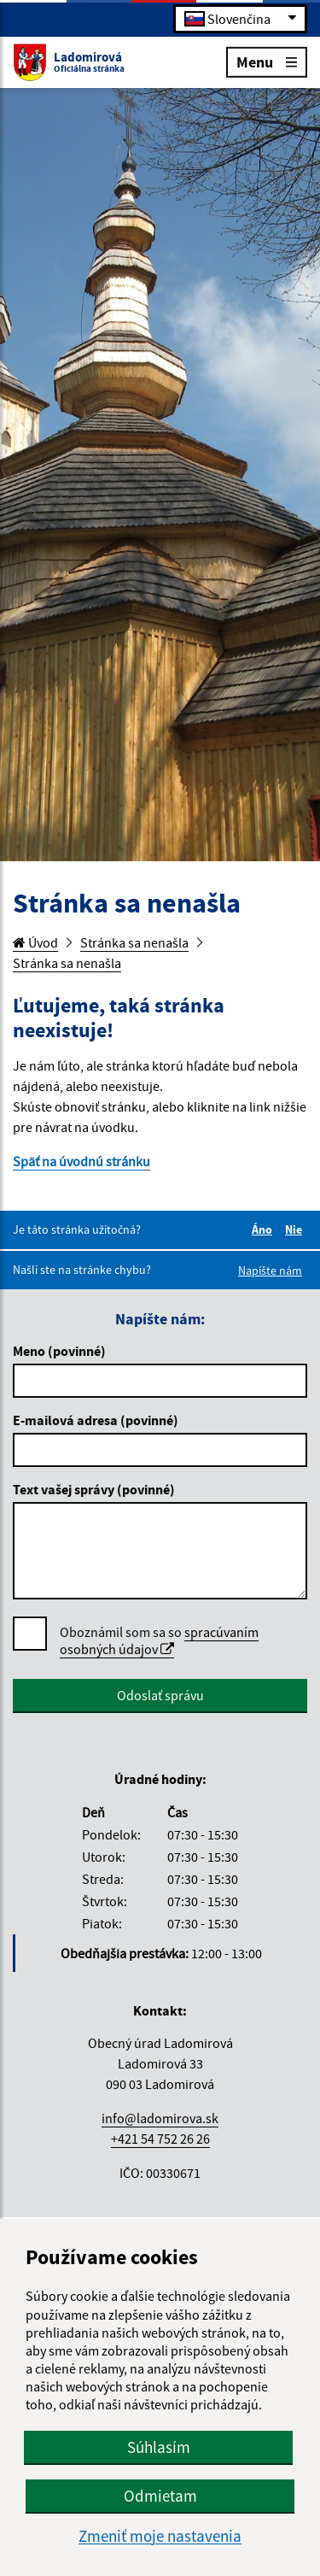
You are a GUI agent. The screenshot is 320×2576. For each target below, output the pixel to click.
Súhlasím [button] (158, 2447)
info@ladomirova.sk (160, 2118)
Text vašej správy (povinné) (94, 1489)
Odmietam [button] (160, 2495)
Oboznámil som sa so (159, 1640)
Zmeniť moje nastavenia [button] (160, 2536)
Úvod (35, 942)
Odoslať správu (160, 1695)
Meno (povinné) (59, 1350)
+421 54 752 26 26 (160, 2138)
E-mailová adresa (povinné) (95, 1420)
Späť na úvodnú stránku (81, 1161)
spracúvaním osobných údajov (159, 1640)
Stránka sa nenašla (134, 942)
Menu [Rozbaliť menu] (266, 61)
